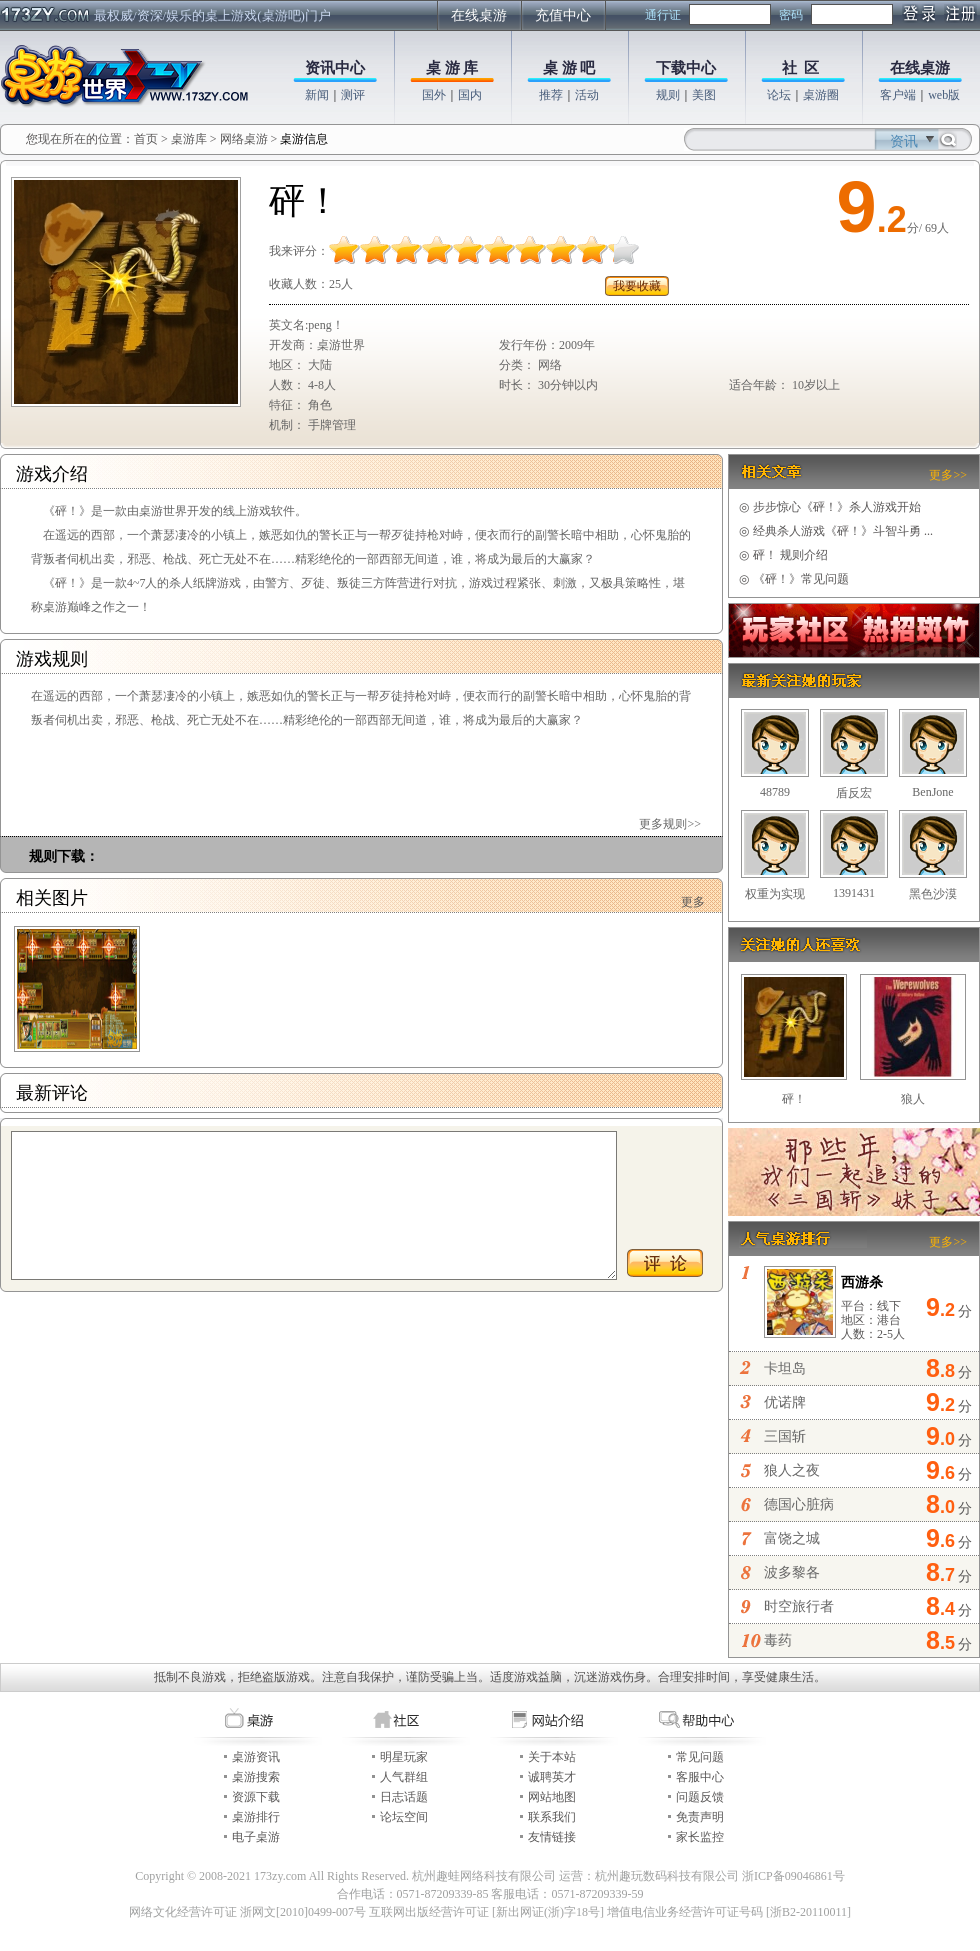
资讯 (904, 141)
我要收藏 (637, 286)
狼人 (913, 1099)
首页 (146, 139)
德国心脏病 (799, 1504)
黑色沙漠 (933, 894)
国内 (470, 95)
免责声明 (700, 1817)
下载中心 (686, 68)
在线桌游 (479, 15)
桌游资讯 (256, 1757)
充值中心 (563, 15)
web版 (944, 95)
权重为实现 (775, 894)
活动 (587, 95)
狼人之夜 (792, 1470)
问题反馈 (700, 1797)
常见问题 (700, 1757)
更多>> (948, 475)
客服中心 (700, 1777)
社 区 (801, 68)
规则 (668, 95)
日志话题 (404, 1797)
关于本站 (552, 1757)
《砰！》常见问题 (794, 579)
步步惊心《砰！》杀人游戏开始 (830, 507)
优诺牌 (785, 1402)
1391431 (854, 893)
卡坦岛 (785, 1368)
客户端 (898, 95)
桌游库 (190, 139)
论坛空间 (404, 1817)
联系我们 (552, 1817)
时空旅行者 (799, 1606)
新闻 (317, 95)
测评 (353, 95)
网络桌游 (244, 139)
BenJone (932, 792)
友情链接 (552, 1837)
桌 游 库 (452, 68)
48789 (775, 792)
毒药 (778, 1640)
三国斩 (785, 1436)
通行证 (663, 15)
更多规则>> (670, 824)
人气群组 (404, 1777)
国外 (434, 95)
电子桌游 (256, 1837)
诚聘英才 (552, 1777)
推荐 (551, 95)
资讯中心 (335, 68)
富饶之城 (792, 1538)
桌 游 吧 (569, 68)
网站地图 (552, 1797)
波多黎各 (792, 1572)
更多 (693, 902)
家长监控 (700, 1837)
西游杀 (862, 1282)
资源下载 (256, 1797)
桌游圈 (821, 95)
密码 (791, 15)
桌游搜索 (256, 1777)
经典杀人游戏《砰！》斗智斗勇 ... (836, 531)
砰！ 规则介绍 (783, 555)
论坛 (779, 95)
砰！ (794, 1099)
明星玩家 (404, 1757)
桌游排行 (256, 1817)
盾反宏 (854, 793)
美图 (704, 95)
